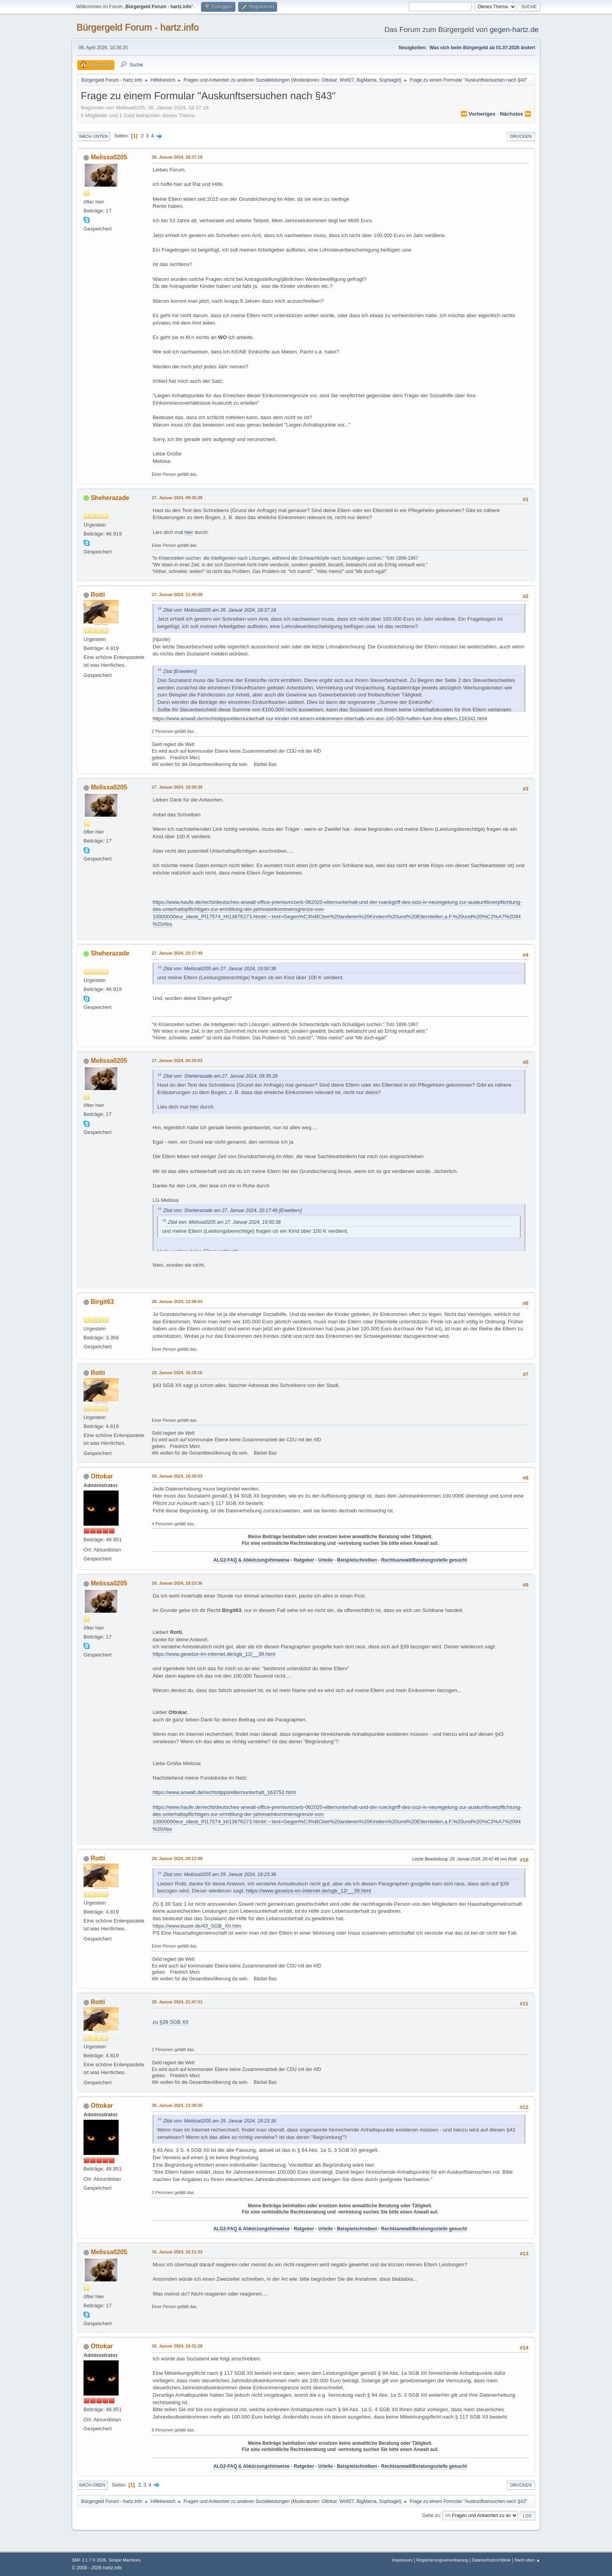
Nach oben (92, 2485)
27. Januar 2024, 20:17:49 (177, 953)
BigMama (367, 80)
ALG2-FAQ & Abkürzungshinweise (251, 1560)
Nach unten (93, 136)
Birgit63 (102, 1301)
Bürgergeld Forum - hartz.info (137, 27)
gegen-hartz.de (514, 29)
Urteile (325, 1560)
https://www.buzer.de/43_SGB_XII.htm (197, 1926)
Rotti (98, 594)
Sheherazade (110, 497)
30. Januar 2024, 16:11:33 (177, 2251)
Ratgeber (304, 1560)
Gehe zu (430, 2515)
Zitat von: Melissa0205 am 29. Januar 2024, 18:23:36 (219, 1874)
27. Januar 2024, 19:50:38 (177, 787)
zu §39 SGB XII (171, 2022)
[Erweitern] (185, 671)
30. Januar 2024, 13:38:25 (177, 2105)
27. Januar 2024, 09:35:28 (177, 497)
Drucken (521, 136)
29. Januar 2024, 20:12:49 (177, 1858)
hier (189, 532)
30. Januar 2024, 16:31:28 (177, 2346)
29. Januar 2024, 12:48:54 (177, 1301)
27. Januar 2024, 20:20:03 (177, 1060)
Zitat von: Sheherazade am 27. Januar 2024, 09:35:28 (220, 1076)
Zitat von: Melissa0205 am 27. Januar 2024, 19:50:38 (219, 968)
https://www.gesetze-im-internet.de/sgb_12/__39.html (214, 1654)
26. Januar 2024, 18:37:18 (177, 157)
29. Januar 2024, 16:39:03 (177, 1476)
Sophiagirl (389, 80)
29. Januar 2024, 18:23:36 (177, 1583)
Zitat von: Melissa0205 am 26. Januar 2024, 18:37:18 (219, 610)
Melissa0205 (109, 157)
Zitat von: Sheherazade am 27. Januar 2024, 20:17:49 (220, 1210)
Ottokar (329, 80)
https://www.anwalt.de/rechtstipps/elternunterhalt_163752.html (224, 1792)
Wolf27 (347, 80)
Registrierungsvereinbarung (442, 2560)
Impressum (403, 2560)
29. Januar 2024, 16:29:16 (177, 1372)
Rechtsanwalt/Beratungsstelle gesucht (424, 1560)
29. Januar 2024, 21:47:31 (177, 2001)
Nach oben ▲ (527, 2560)
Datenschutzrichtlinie (491, 2560)
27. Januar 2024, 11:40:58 (177, 594)
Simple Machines (125, 2560)
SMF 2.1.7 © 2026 (89, 2560)
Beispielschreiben (357, 1560)
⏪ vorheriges (478, 114)
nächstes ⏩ (515, 114)
